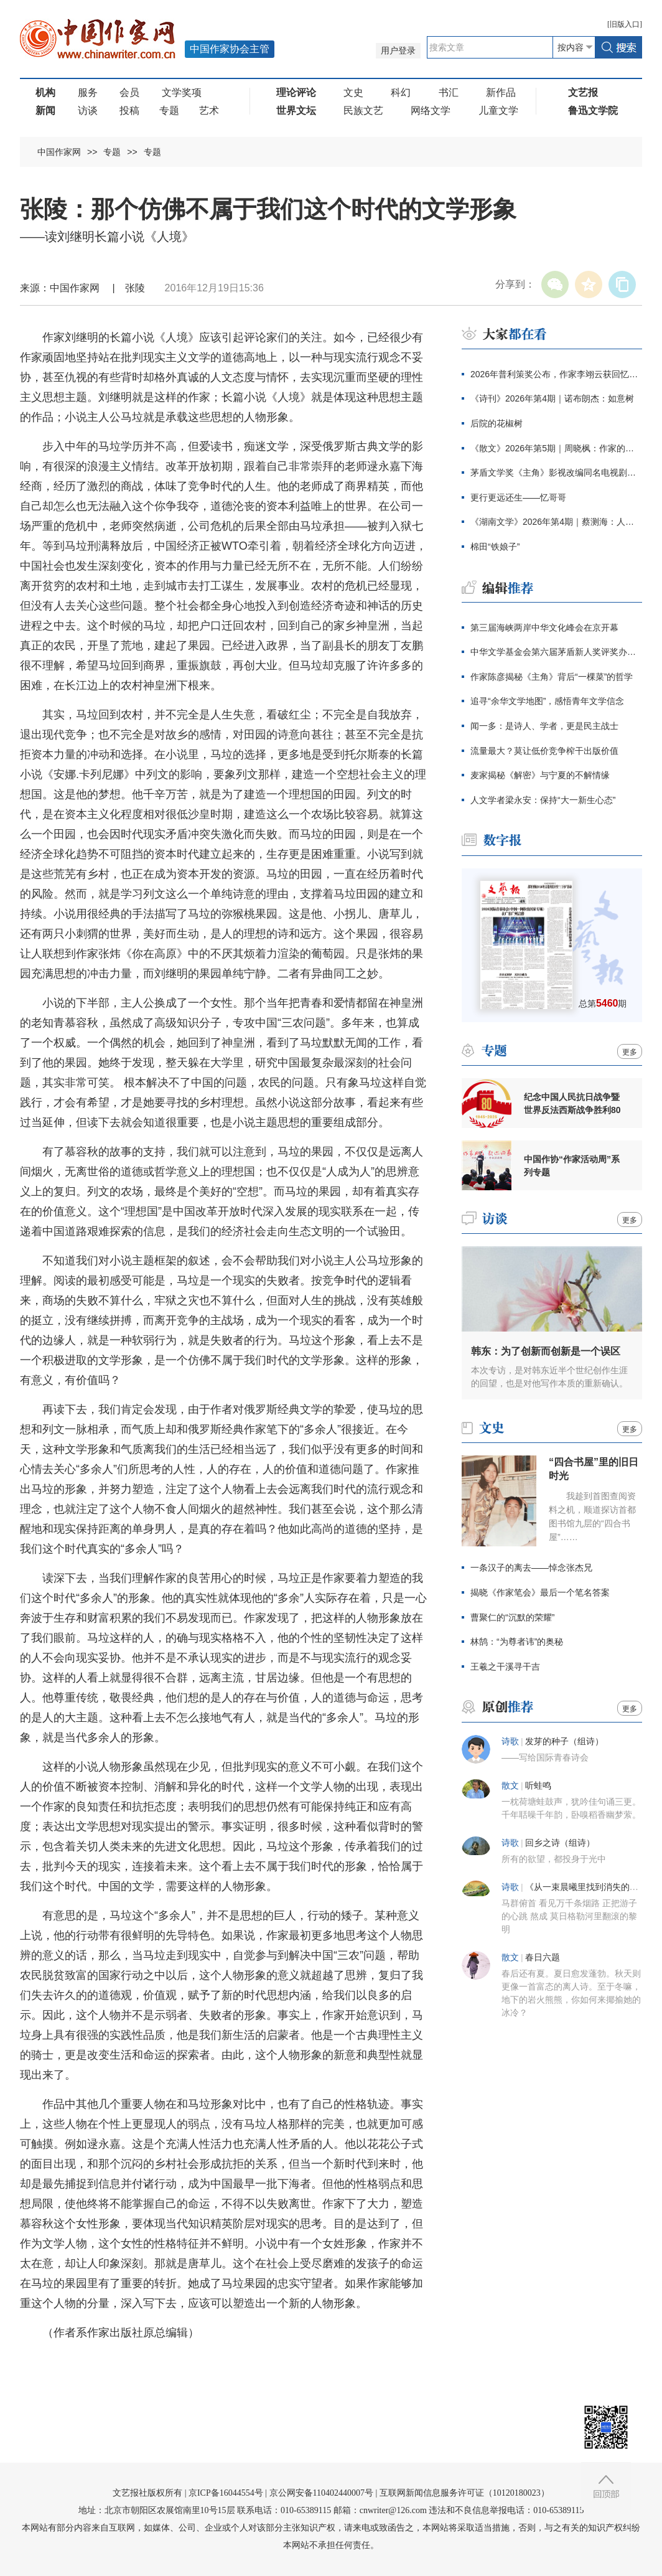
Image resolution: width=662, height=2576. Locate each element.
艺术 (209, 110)
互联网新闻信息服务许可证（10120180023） (464, 2493)
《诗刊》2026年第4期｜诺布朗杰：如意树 (552, 398)
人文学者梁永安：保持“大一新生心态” (542, 800)
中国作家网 (59, 152)
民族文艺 (363, 110)
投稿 (129, 110)
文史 (353, 92)
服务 (88, 92)
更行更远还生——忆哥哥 (518, 497)
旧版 (624, 24)
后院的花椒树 (496, 423)
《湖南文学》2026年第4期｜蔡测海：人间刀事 (556, 522)
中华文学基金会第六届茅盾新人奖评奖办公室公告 (556, 652)
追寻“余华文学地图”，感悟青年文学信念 (547, 701)
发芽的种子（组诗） (564, 1741)
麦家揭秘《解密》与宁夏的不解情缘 (540, 775)
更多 (629, 1052)
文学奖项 (182, 92)
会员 (129, 92)
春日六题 (542, 1957)
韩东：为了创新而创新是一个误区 (545, 1351)
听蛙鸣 (538, 1785)
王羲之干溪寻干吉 (505, 1666)
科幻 (401, 92)
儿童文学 (498, 110)
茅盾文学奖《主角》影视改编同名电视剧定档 (556, 472)
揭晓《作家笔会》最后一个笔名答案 (540, 1592)
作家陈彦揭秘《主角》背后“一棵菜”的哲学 (551, 677)
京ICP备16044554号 (226, 2493)
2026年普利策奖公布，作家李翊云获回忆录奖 (556, 374)
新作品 (501, 92)
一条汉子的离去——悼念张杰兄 (531, 1567)
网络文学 (430, 110)
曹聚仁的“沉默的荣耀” (512, 1617)
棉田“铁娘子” (495, 547)
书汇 (449, 92)
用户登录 (398, 50)
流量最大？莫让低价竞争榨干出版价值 (544, 751)
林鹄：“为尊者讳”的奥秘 (516, 1642)
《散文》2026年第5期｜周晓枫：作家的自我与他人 (556, 448)
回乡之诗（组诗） (560, 1843)
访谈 (88, 110)
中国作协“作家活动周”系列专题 (572, 1165)
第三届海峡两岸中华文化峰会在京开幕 (544, 627)
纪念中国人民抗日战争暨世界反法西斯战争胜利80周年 (572, 1104)
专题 (169, 110)
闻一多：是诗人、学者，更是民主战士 (544, 726)
